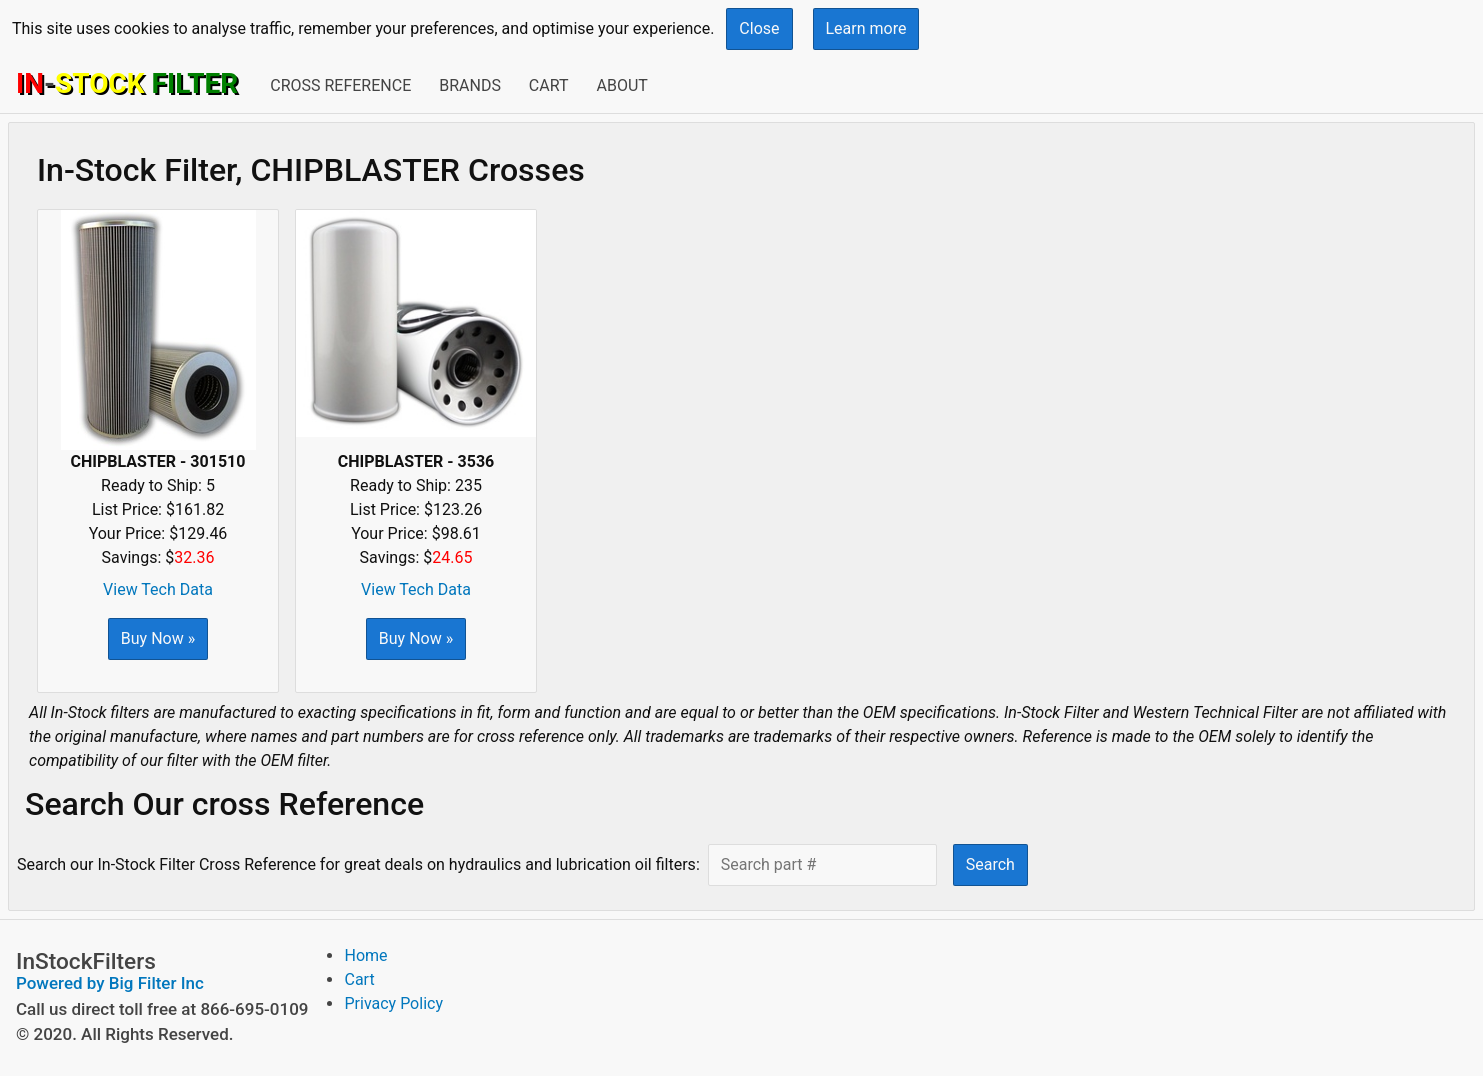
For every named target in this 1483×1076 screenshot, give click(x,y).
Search (990, 864)
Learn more (866, 28)
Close (759, 28)
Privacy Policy (393, 1003)
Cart (549, 85)
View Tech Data (158, 589)
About (621, 85)
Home (365, 955)
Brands (470, 85)
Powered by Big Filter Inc (110, 983)
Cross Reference (340, 85)
